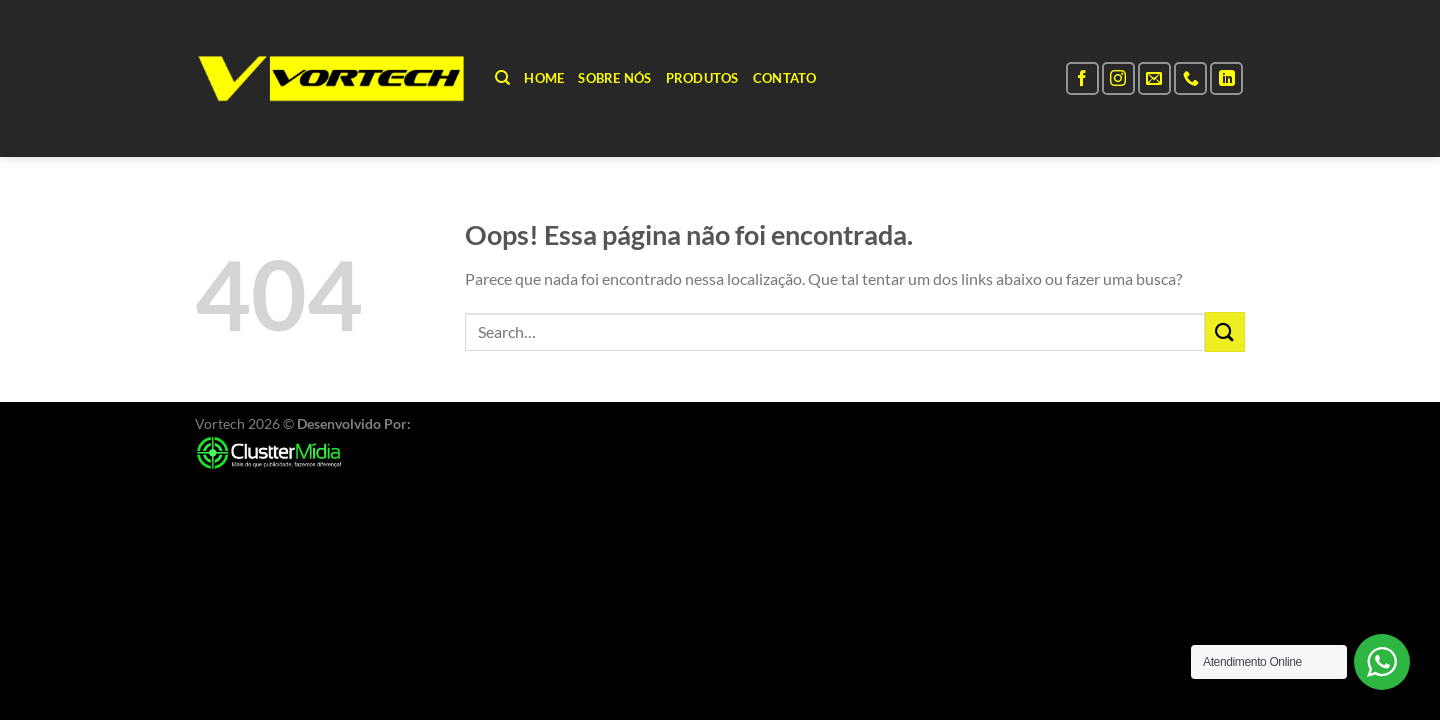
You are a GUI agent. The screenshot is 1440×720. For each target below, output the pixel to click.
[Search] (502, 78)
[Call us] (1190, 78)
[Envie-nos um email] (1154, 78)
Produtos (702, 78)
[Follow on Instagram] (1118, 78)
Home (544, 78)
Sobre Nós (614, 78)
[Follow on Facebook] (1082, 78)
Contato (785, 78)
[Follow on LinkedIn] (1226, 78)
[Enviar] (1225, 331)
